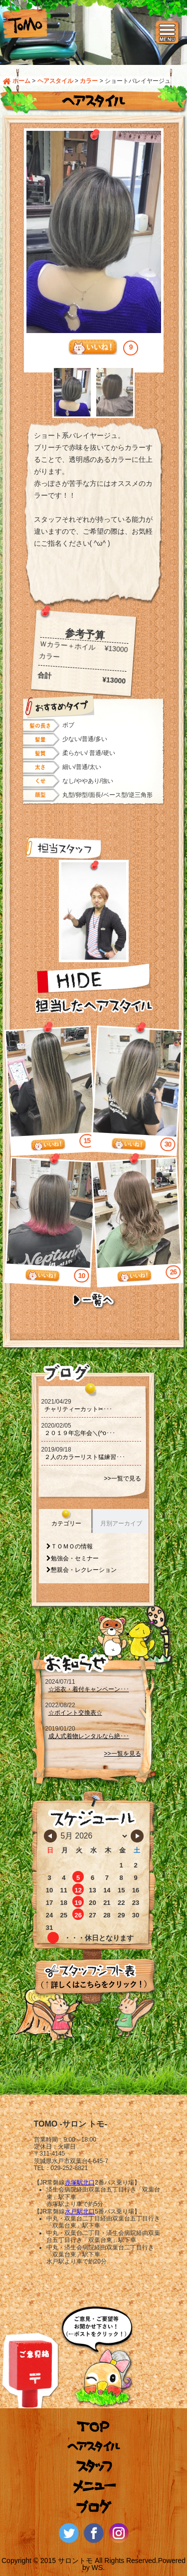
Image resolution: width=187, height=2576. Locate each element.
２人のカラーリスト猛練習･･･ (84, 1457)
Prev (26, 392)
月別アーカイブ (121, 1523)
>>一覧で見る (122, 1478)
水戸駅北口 (80, 2211)
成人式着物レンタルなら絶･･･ (88, 1736)
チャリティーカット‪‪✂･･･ (78, 1409)
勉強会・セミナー (75, 1558)
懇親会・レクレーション (84, 1569)
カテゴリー (66, 1523)
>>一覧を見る (122, 1753)
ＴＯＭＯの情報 (72, 1546)
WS (97, 2568)
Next (161, 392)
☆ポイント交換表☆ (75, 1712)
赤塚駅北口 (80, 2182)
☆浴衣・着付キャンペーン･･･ (88, 1689)
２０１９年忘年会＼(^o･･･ (79, 1433)
